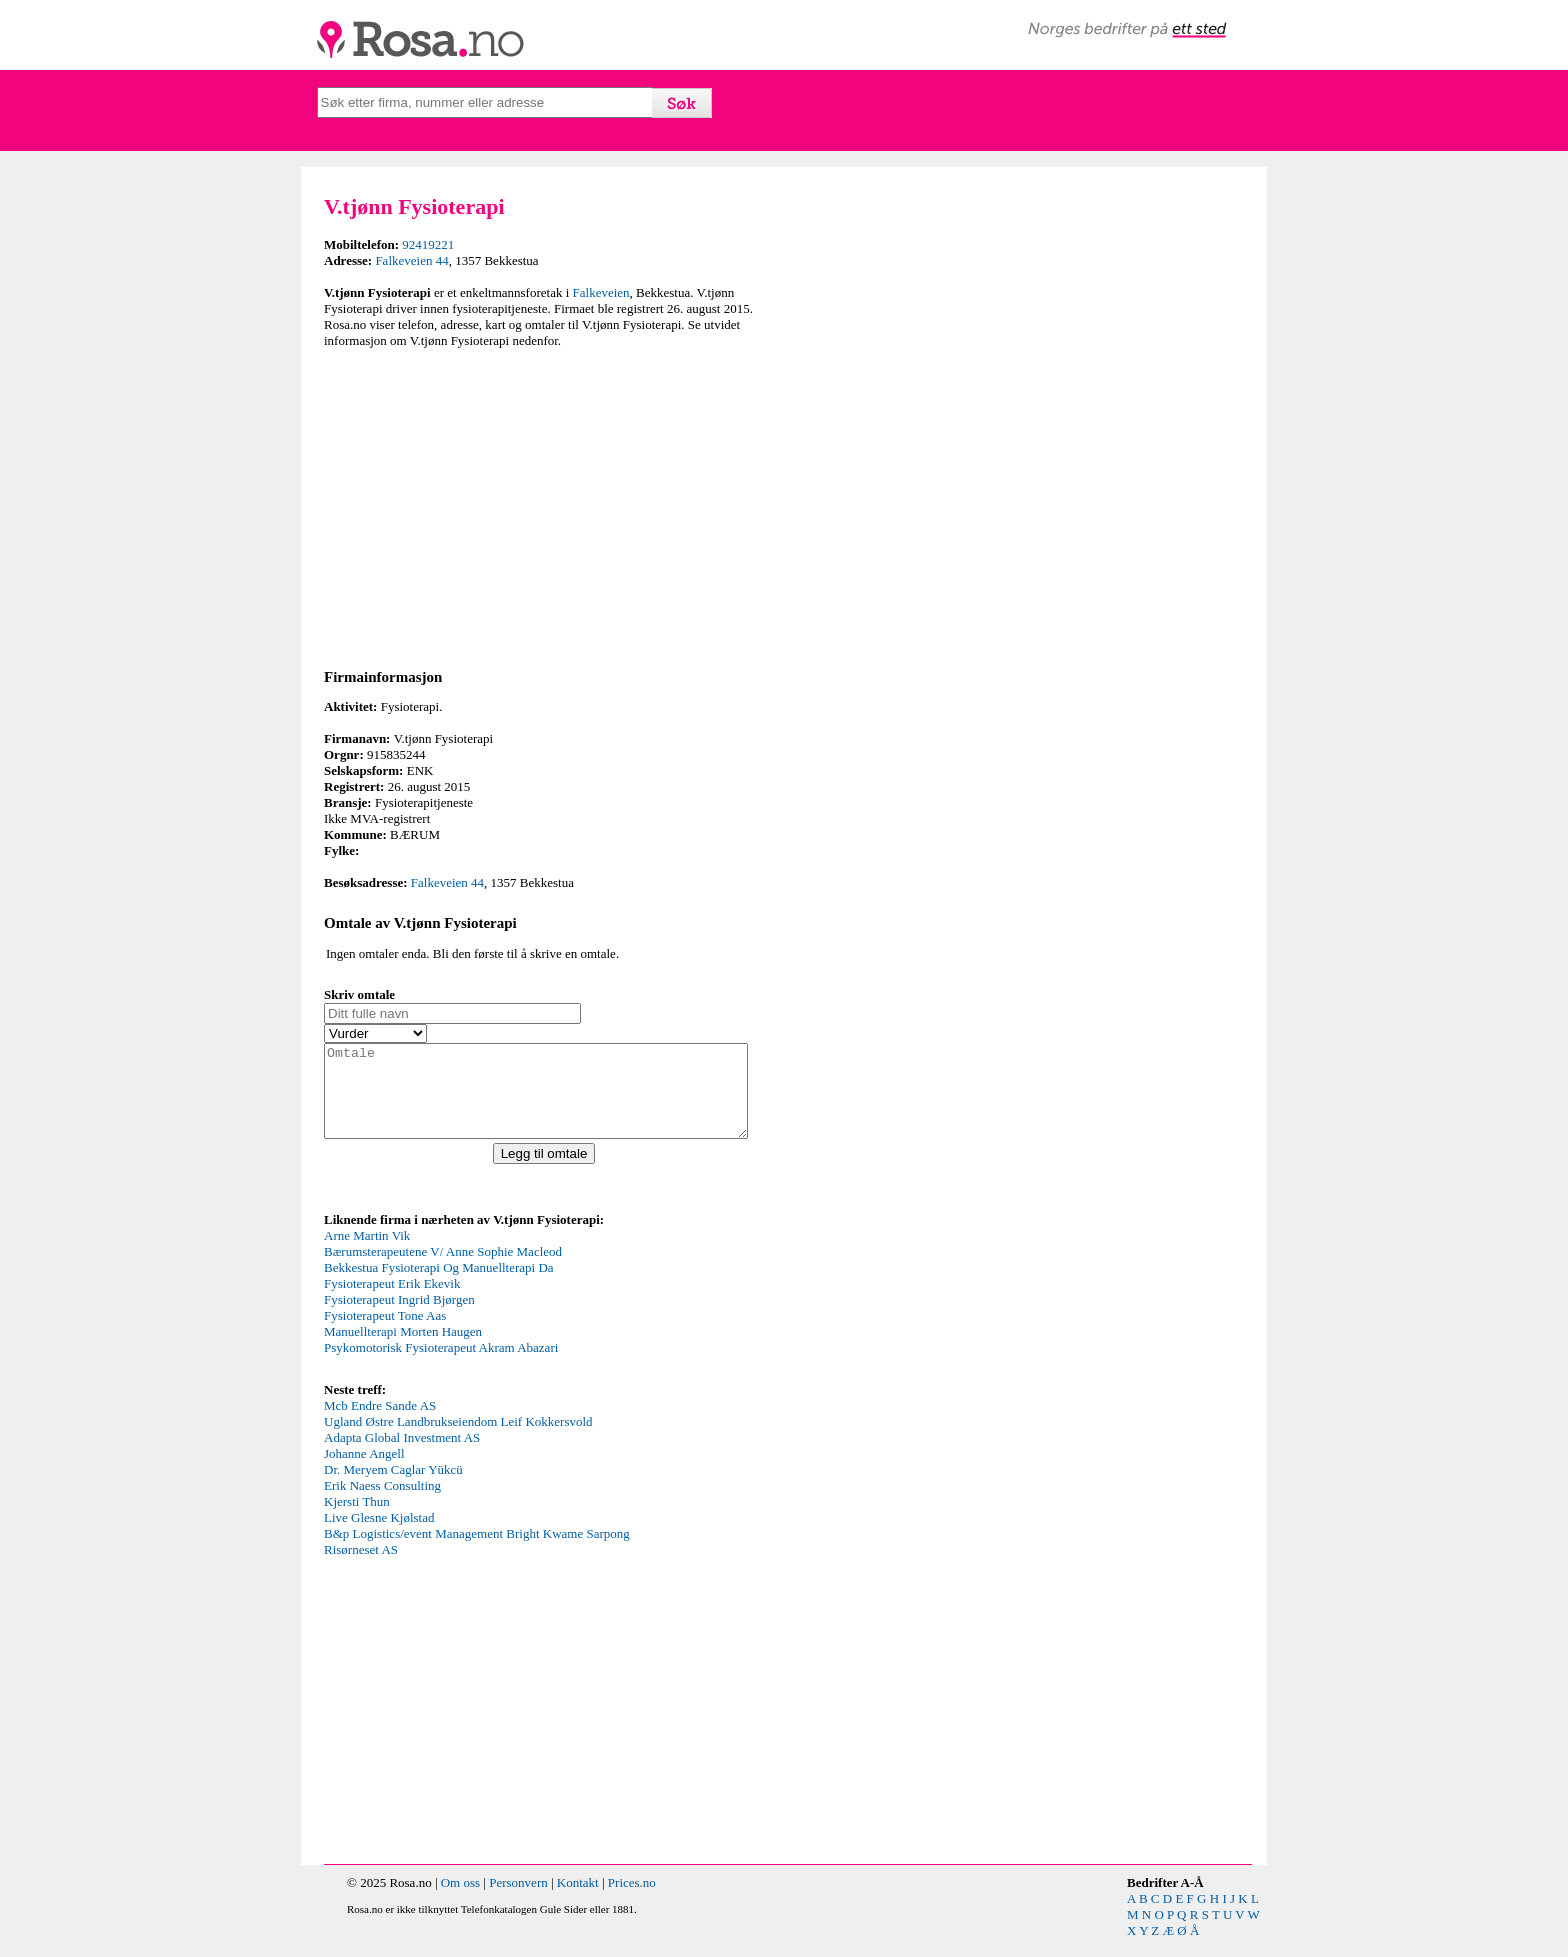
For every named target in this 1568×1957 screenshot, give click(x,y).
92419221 (428, 244)
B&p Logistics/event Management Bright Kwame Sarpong (477, 1551)
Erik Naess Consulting (382, 1503)
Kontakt (578, 1900)
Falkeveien (601, 292)
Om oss (460, 1900)
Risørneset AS (361, 1567)
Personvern (518, 1900)
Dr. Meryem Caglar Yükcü (393, 1487)
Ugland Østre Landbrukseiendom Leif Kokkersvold (458, 1439)
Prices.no (632, 1900)
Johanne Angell (364, 1471)
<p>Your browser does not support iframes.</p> (474, 1321)
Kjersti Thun (357, 1519)
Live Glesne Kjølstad (379, 1535)
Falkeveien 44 (411, 260)
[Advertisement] (549, 505)
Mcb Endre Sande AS (380, 1423)
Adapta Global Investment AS (402, 1455)
